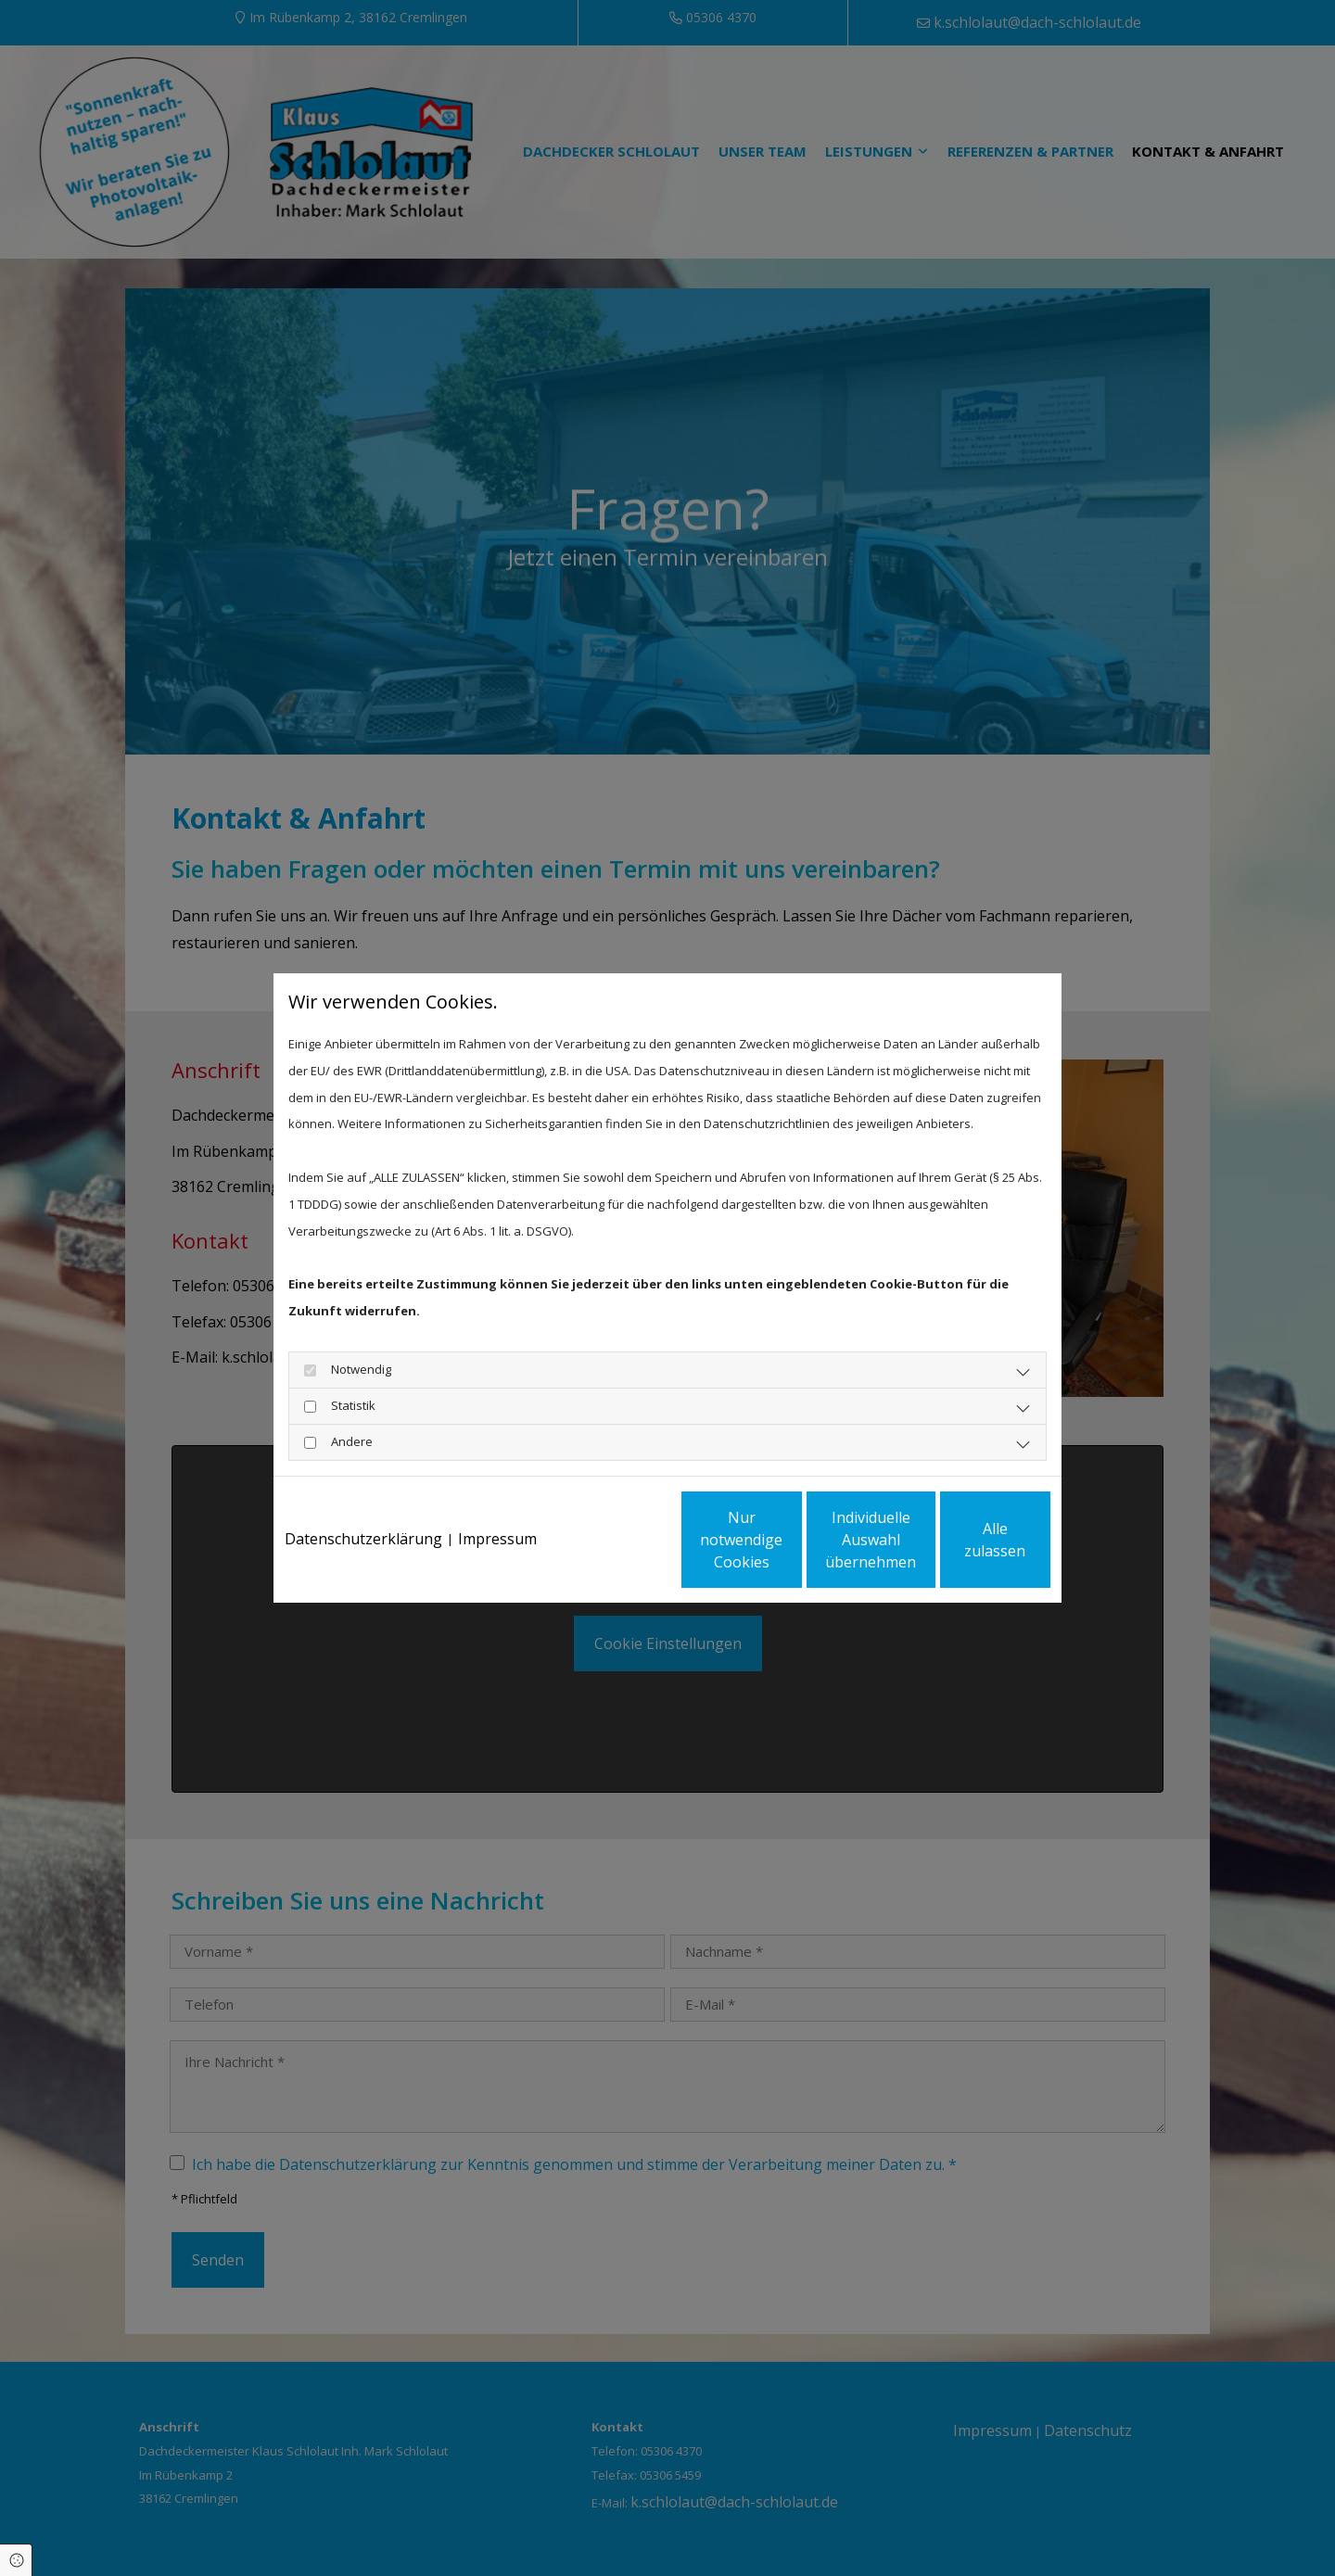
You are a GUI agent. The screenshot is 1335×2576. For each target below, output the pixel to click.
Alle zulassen (965, 1552)
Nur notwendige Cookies (612, 1552)
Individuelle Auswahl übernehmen (789, 1552)
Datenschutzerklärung (363, 1488)
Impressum (497, 1488)
